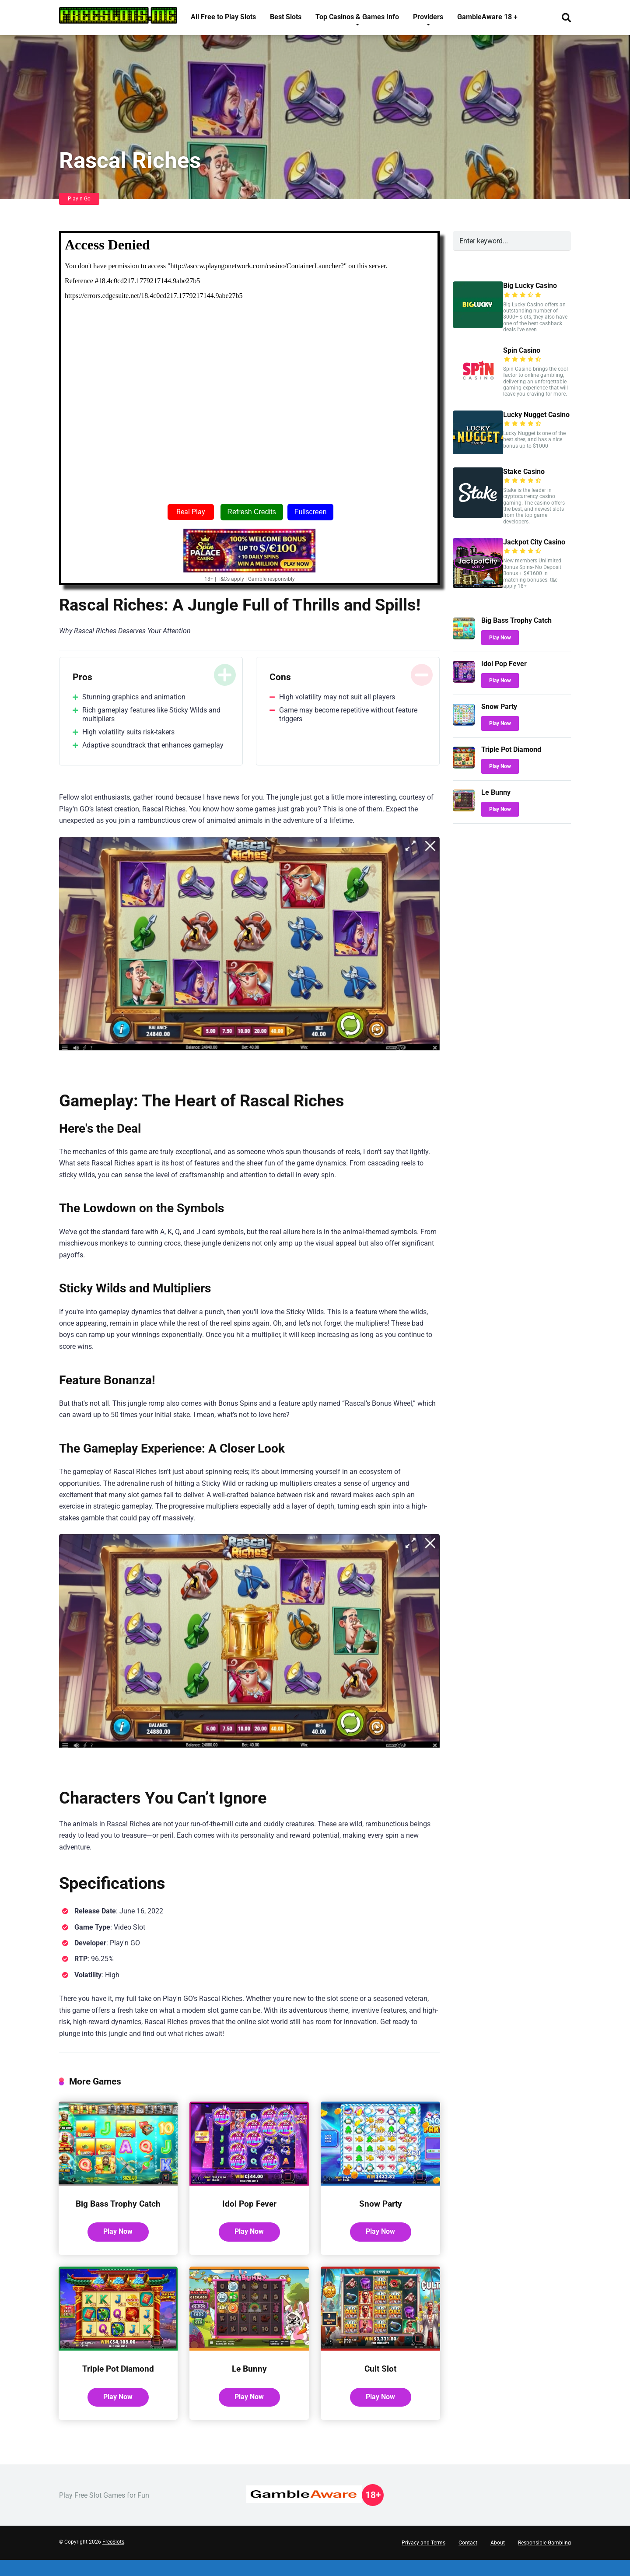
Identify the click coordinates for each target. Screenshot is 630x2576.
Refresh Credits (252, 512)
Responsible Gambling (544, 2559)
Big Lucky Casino (530, 285)
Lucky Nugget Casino (536, 415)
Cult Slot (381, 2382)
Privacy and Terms (423, 2559)
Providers (428, 17)
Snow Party (380, 2203)
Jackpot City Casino (534, 542)
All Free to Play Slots (223, 17)
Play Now (118, 2244)
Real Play (190, 512)
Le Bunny (249, 2382)
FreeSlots (113, 2558)
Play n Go (79, 199)
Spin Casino (521, 350)
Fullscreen (310, 512)
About (497, 2559)
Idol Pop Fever (249, 2203)
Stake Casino (524, 471)
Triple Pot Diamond (118, 2382)
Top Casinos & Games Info (357, 17)
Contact (467, 2559)
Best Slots (285, 17)
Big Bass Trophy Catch (117, 2209)
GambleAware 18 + (487, 17)
